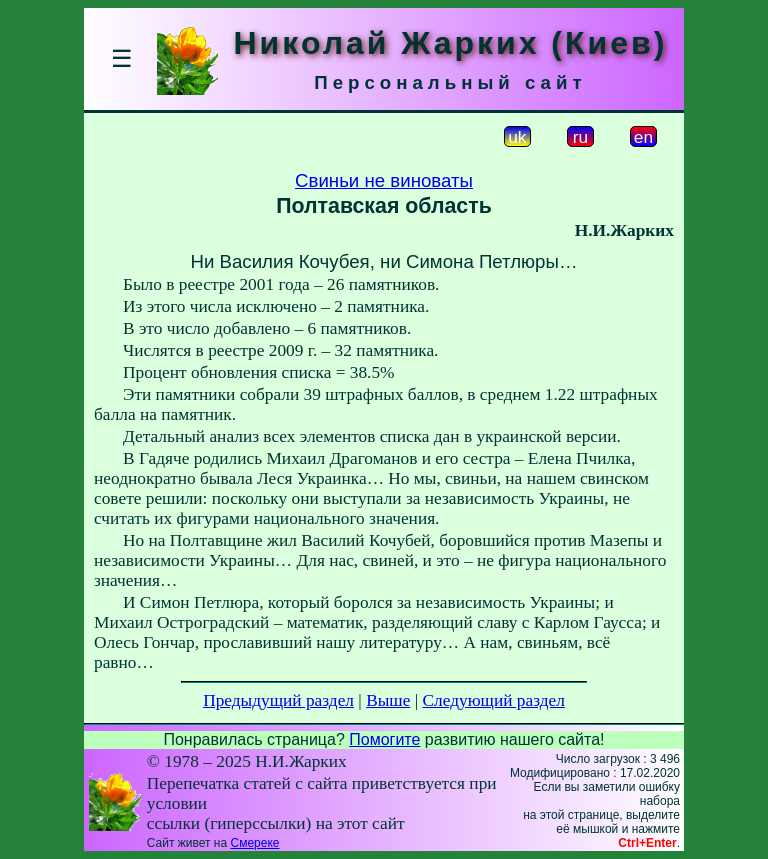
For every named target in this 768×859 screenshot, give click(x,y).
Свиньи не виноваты (384, 180)
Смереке (254, 843)
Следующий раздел (494, 700)
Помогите (384, 739)
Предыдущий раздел (278, 700)
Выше (388, 700)
